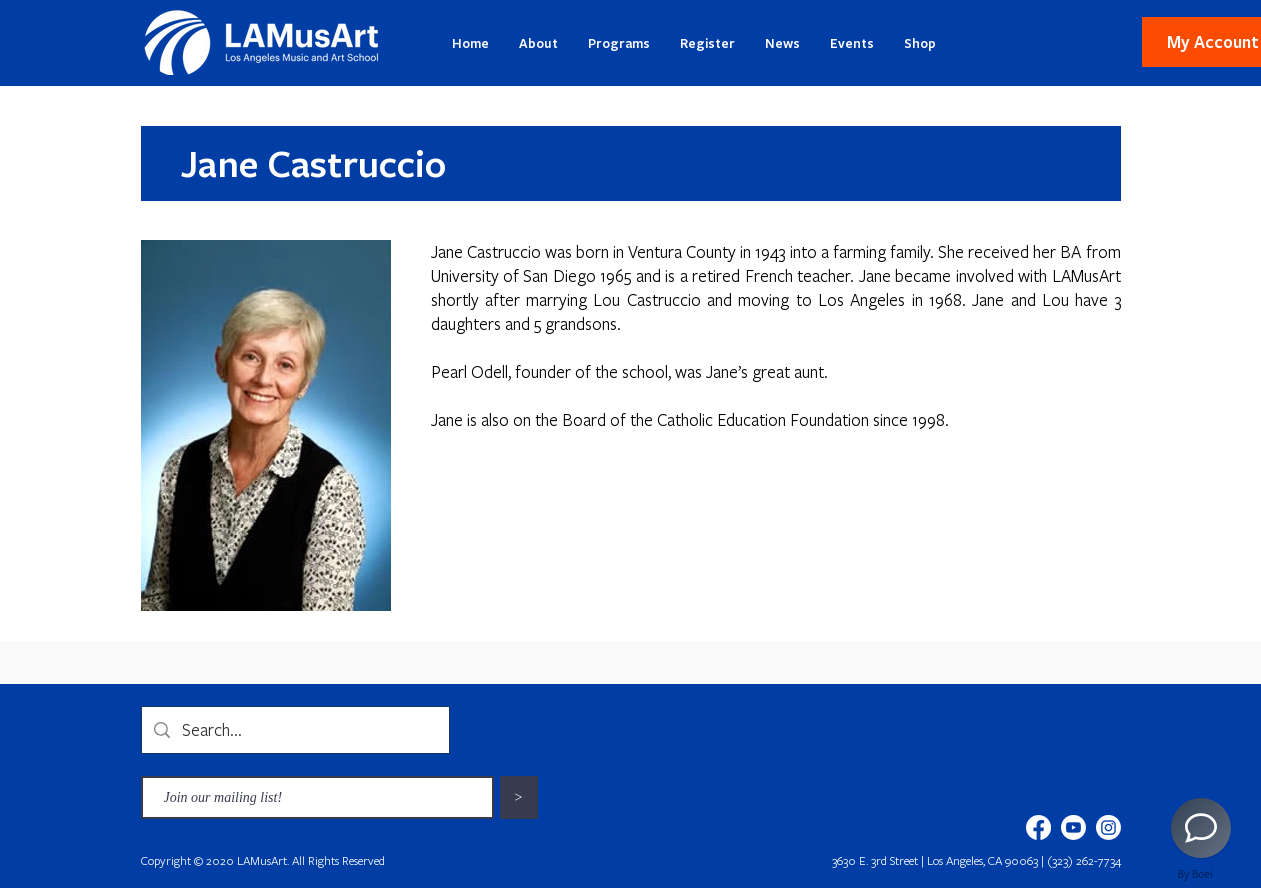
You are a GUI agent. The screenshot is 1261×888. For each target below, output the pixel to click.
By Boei (1195, 874)
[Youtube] (1073, 827)
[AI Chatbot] (1201, 828)
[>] (519, 797)
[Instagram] (1108, 827)
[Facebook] (1038, 827)
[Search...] (294, 730)
